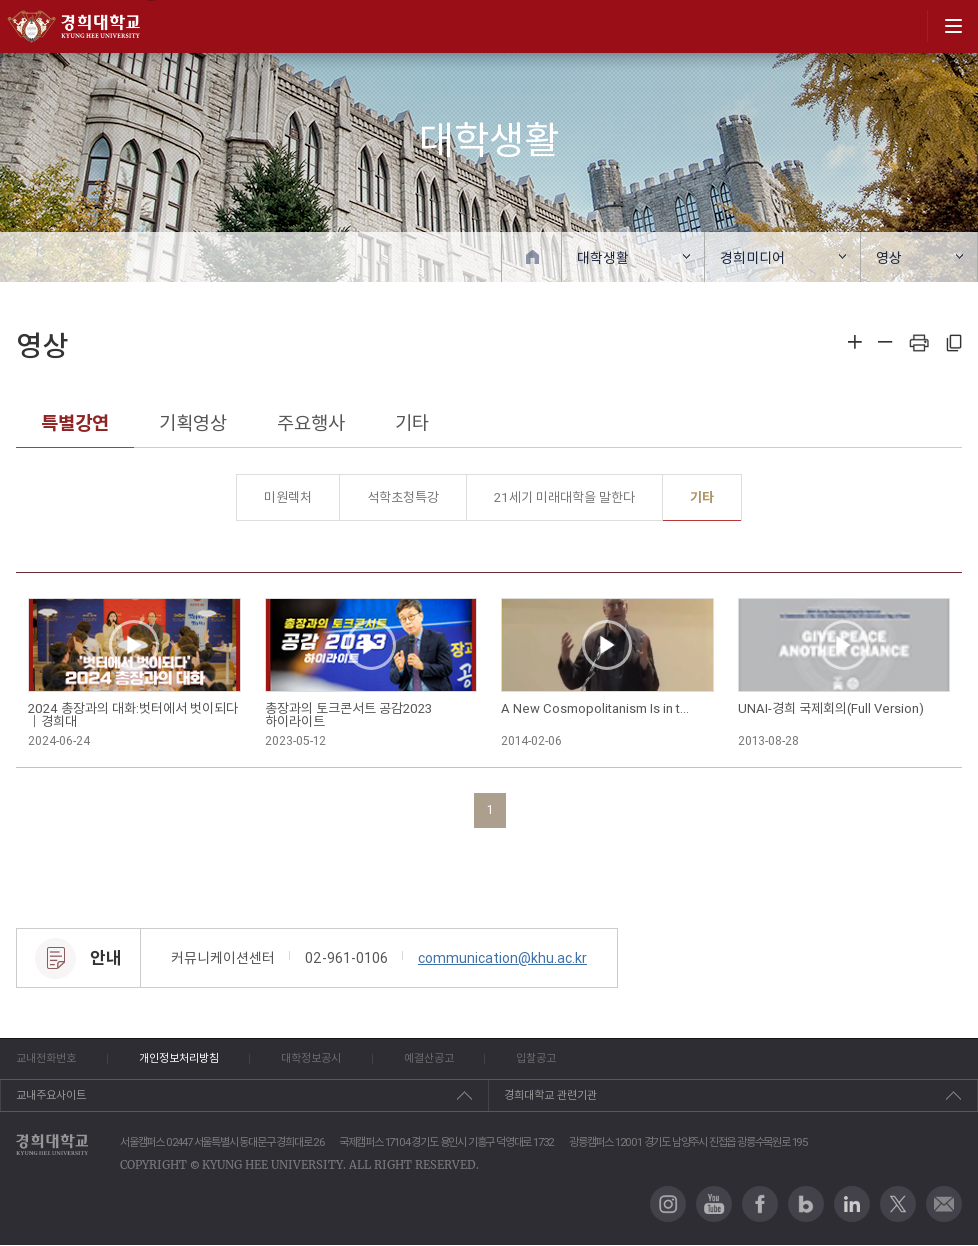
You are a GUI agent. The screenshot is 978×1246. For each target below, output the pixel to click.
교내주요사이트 (51, 1096)
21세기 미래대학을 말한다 (564, 497)
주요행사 (311, 423)
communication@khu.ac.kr (502, 958)
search (905, 26)
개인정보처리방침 (183, 1059)
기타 (412, 423)
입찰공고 (554, 1059)
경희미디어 (752, 258)
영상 (889, 258)
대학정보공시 (320, 1059)
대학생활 (603, 258)
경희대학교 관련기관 (550, 1096)
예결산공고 (442, 1059)
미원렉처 (288, 497)
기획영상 (193, 423)
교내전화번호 (46, 1059)
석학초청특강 (403, 497)
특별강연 (75, 423)
